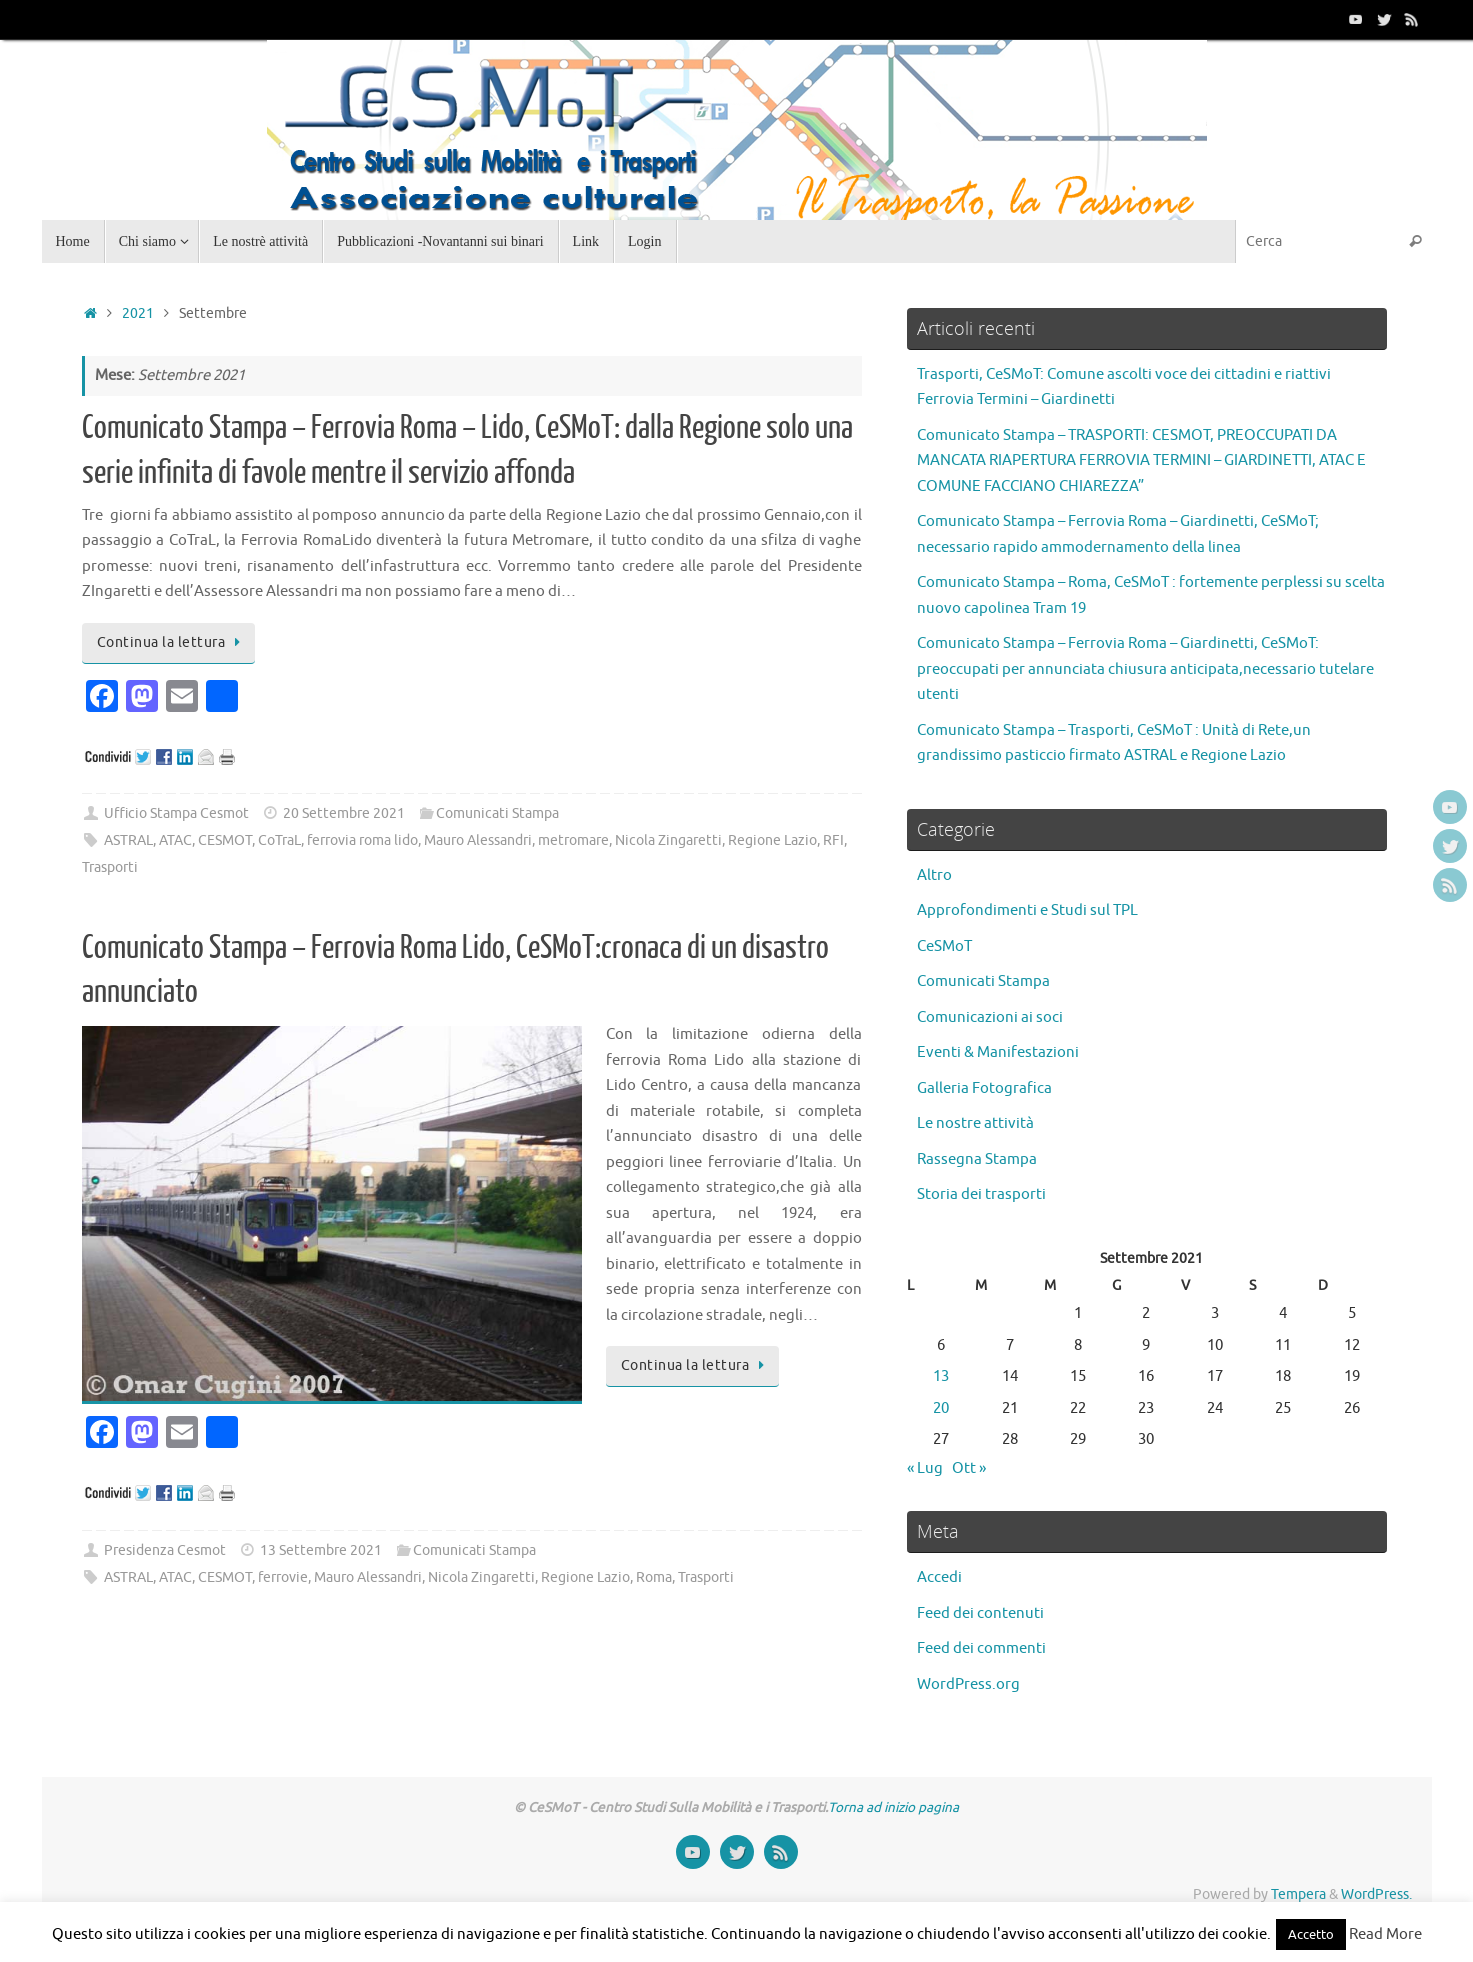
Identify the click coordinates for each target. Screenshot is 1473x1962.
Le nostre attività (975, 1123)
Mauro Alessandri (478, 840)
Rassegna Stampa (977, 1159)
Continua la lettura (172, 642)
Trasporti (110, 867)
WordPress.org (968, 1684)
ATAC (175, 840)
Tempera (1298, 1894)
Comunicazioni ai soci (990, 1017)
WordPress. (1376, 1894)
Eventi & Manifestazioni (998, 1052)
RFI (833, 840)
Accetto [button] (1311, 1934)
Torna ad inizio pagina (893, 1807)
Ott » (969, 1468)
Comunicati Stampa (497, 813)
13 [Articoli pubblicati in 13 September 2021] (941, 1376)
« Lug (925, 1468)
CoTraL (279, 840)
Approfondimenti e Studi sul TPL (1027, 910)
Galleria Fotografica (984, 1088)
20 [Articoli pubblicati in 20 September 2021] (941, 1408)
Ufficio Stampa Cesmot (176, 813)
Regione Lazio (772, 840)
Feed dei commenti (981, 1648)
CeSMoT (944, 946)
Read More (1385, 1934)
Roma (654, 1577)
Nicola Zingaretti (668, 840)
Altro (934, 875)
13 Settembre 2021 (321, 1550)
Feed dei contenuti (980, 1613)
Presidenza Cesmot (165, 1550)
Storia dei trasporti (981, 1194)
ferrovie (283, 1577)
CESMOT (225, 840)
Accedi (939, 1577)
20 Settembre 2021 (344, 813)
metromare (573, 840)
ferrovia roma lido (362, 840)
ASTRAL (128, 840)
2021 (138, 313)
